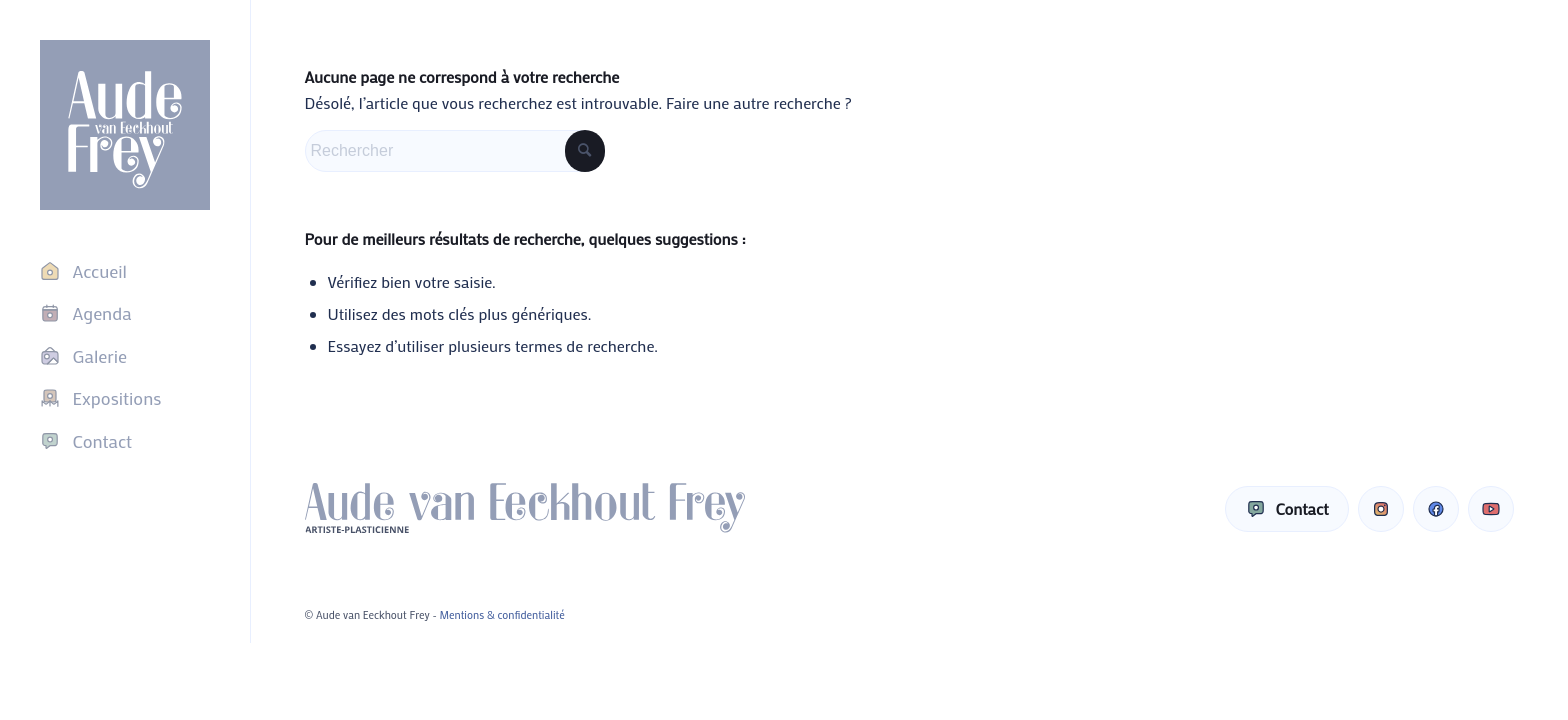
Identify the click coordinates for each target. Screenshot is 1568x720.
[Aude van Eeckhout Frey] (125, 125)
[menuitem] (125, 271)
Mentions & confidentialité (502, 615)
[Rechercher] (455, 151)
